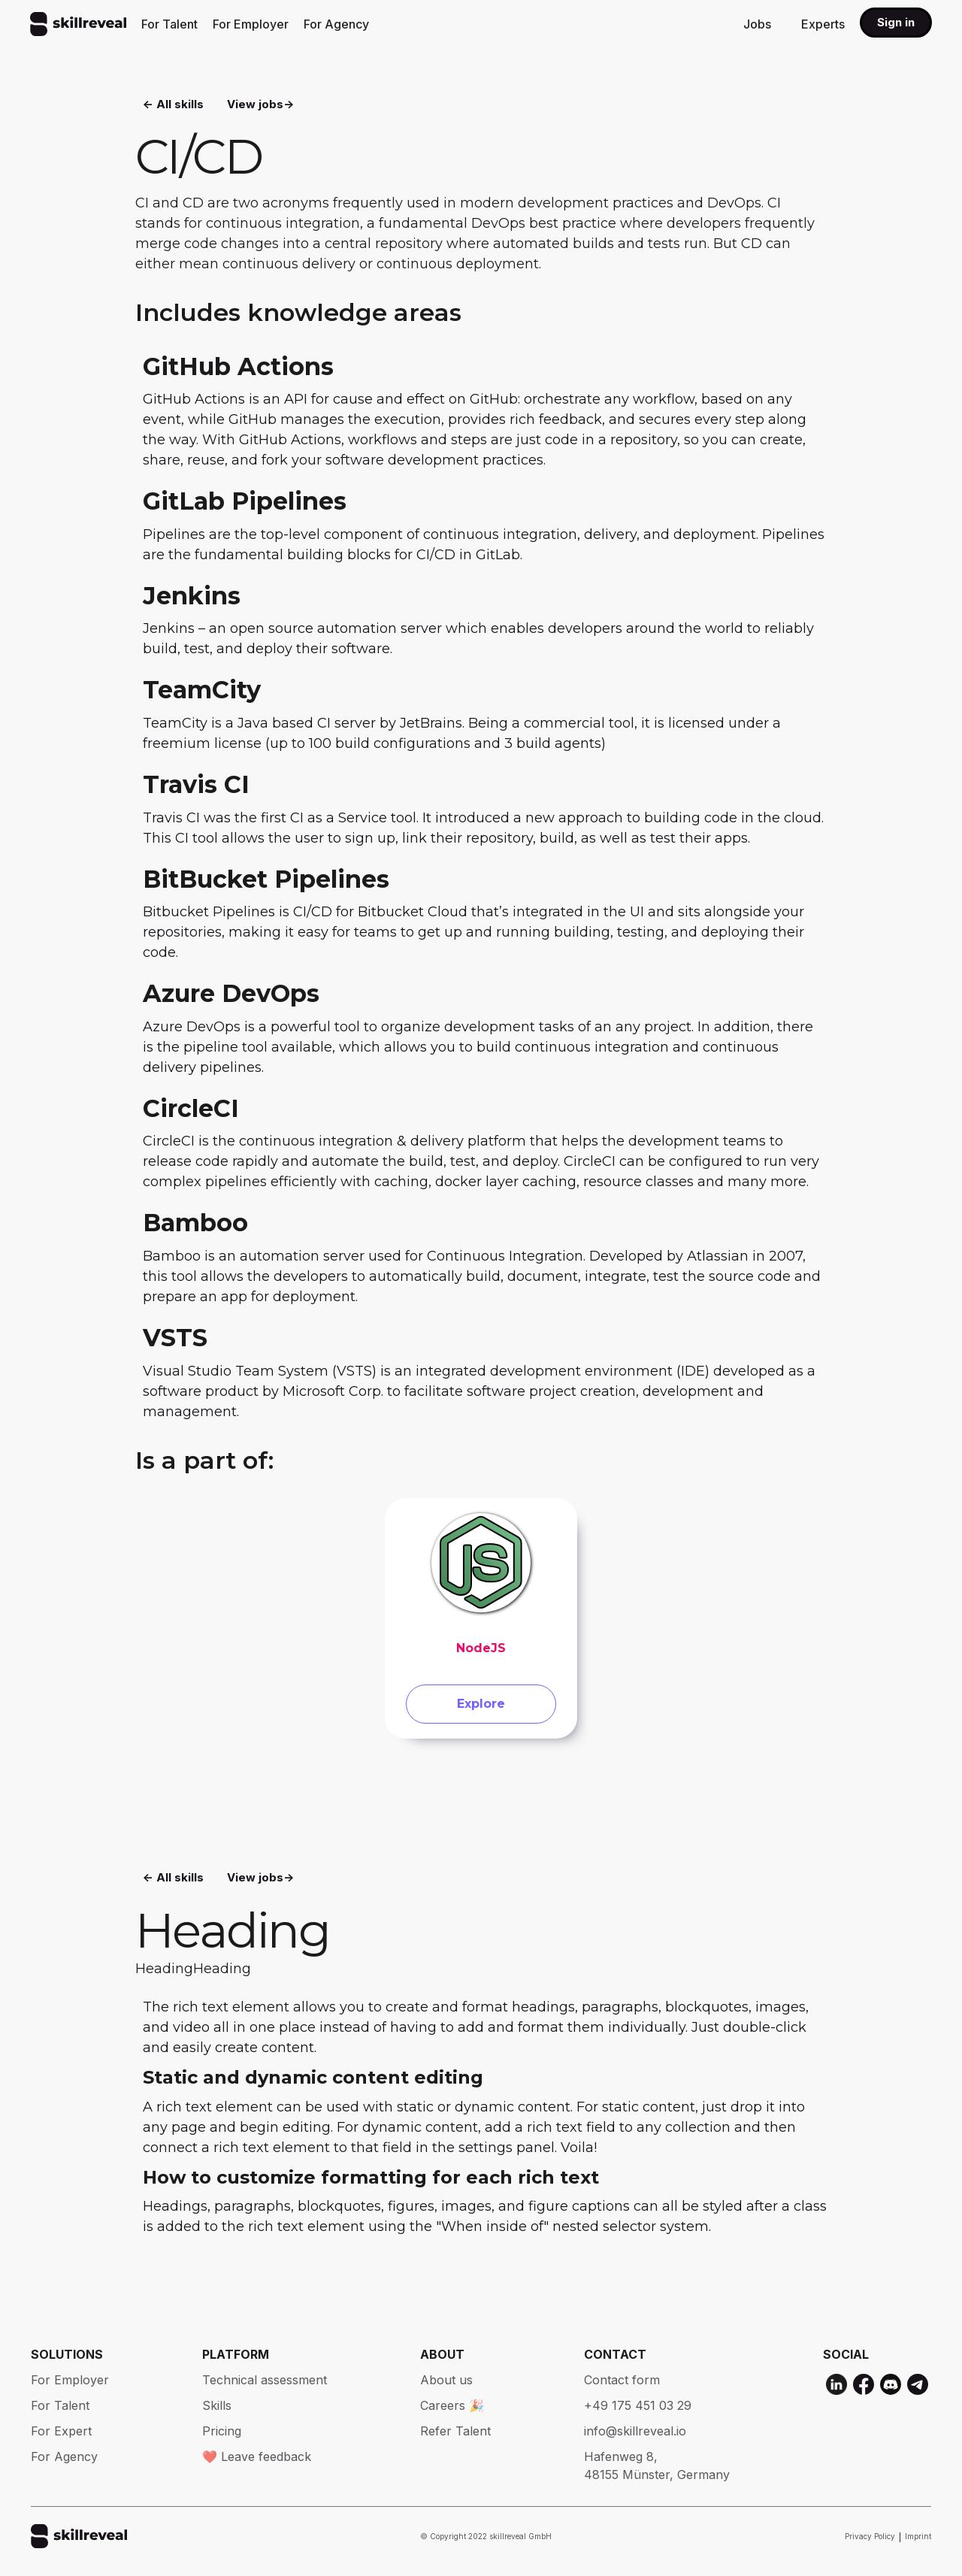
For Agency (336, 24)
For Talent (169, 24)
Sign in (896, 22)
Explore (481, 1708)
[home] (78, 24)
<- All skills (173, 105)
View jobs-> (260, 105)
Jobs (757, 24)
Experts (823, 24)
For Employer (251, 24)
